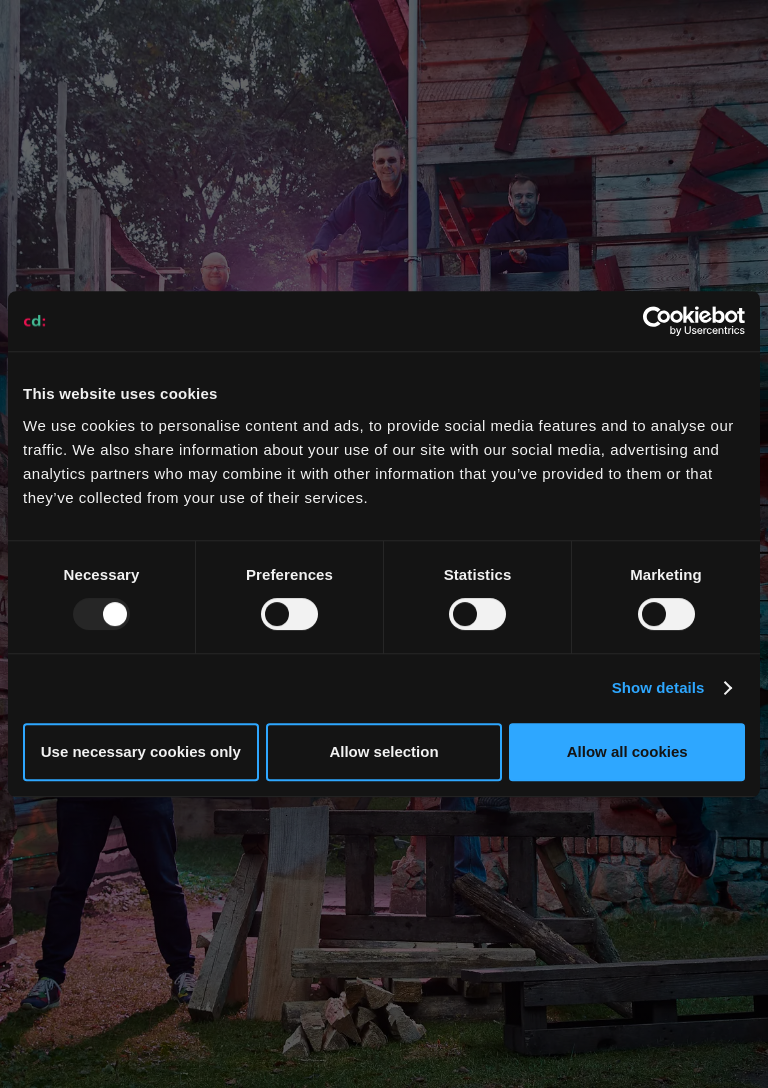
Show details (658, 687)
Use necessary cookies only (141, 751)
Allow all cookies (627, 751)
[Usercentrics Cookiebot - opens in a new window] (657, 321)
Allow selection (383, 751)
